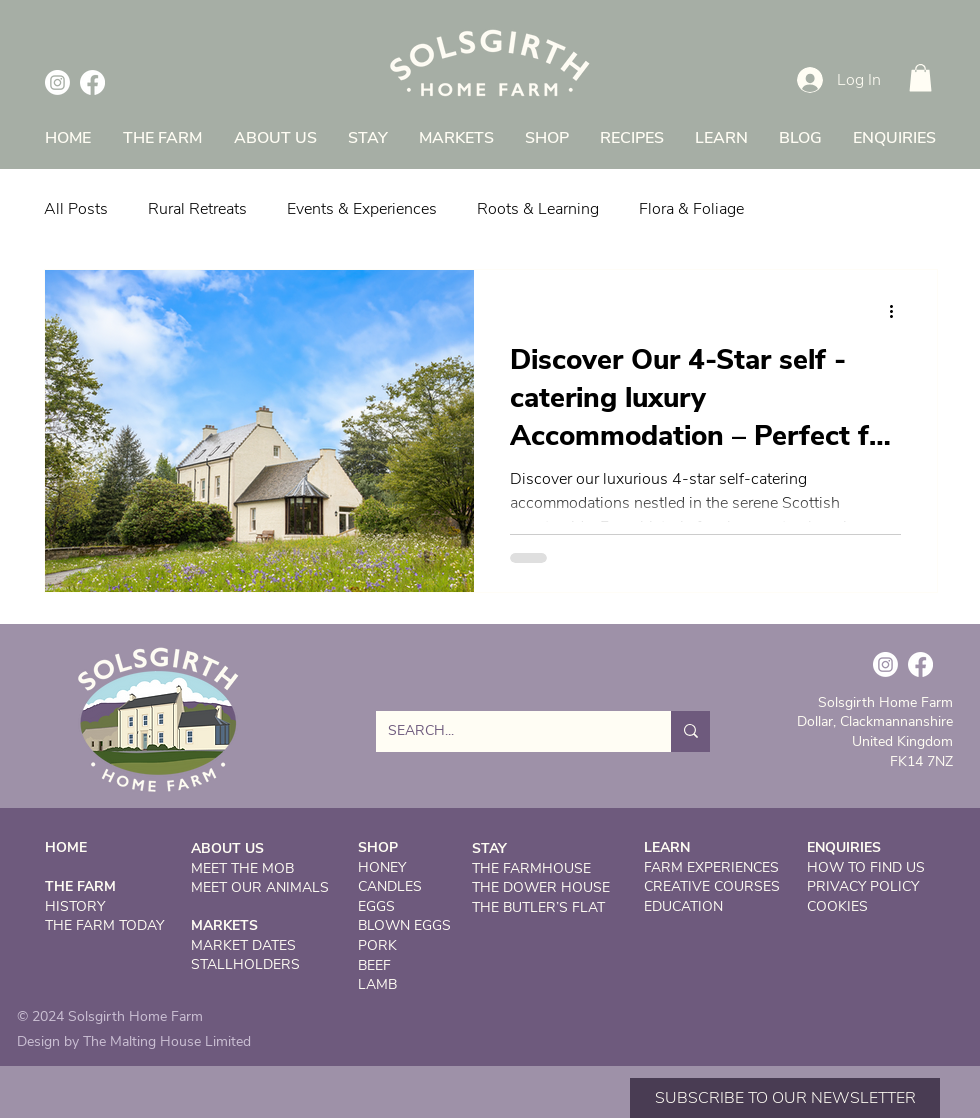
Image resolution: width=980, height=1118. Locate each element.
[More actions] (898, 311)
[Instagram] (57, 82)
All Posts (76, 209)
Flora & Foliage (691, 209)
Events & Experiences (362, 209)
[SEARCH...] (508, 731)
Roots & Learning (538, 209)
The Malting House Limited (167, 1041)
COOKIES (837, 906)
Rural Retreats (197, 209)
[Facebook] (92, 82)
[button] (920, 77)
